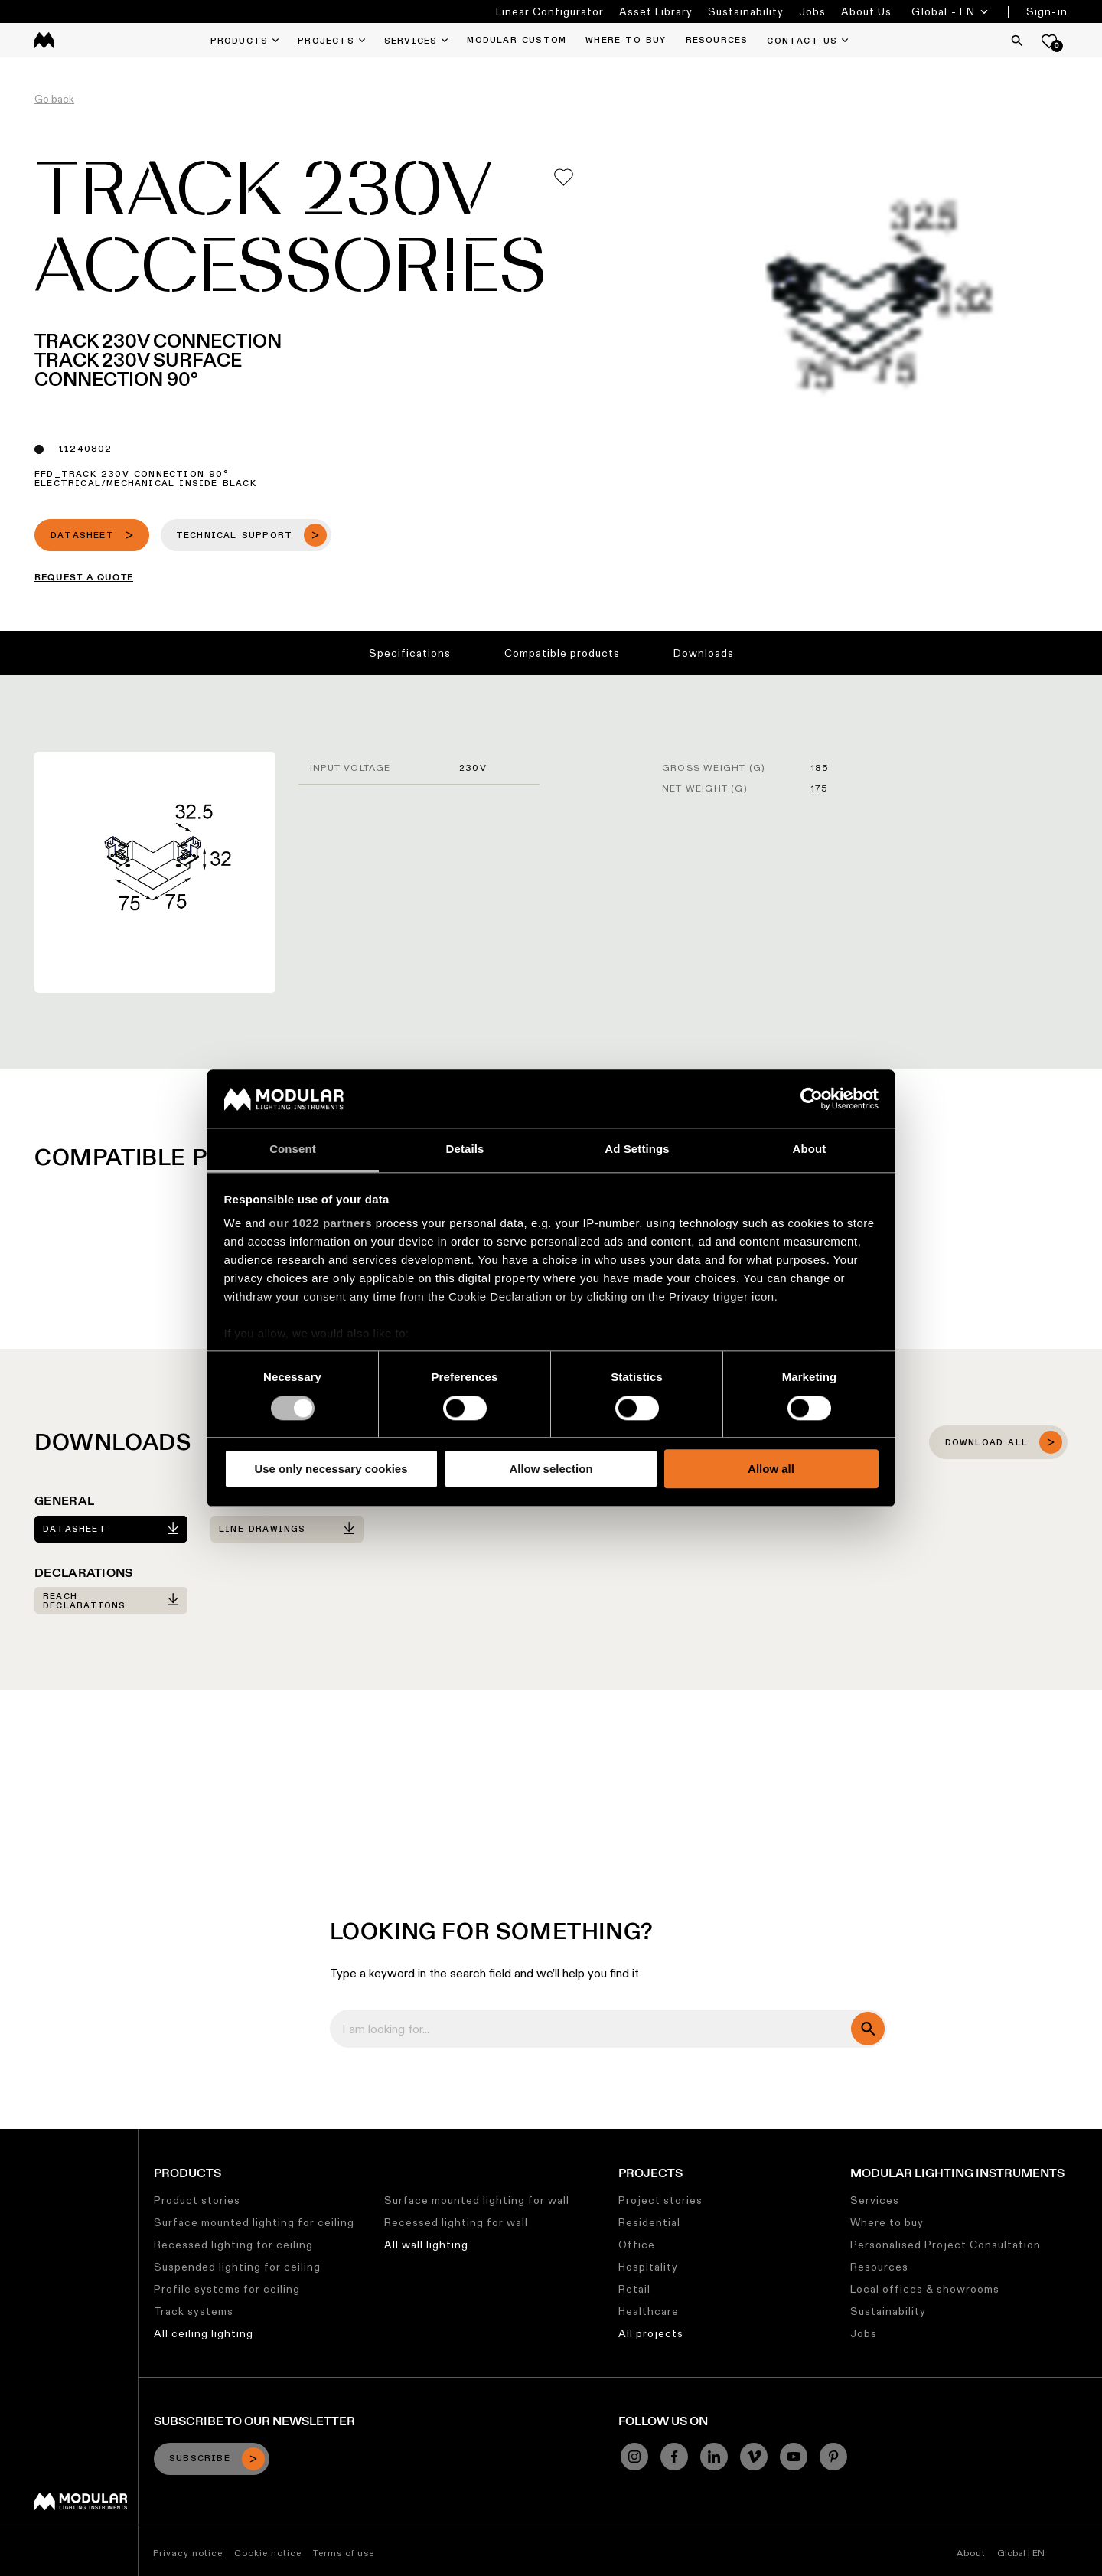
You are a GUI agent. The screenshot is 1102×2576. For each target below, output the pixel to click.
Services (874, 2200)
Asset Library (656, 11)
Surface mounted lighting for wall (476, 2200)
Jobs (812, 11)
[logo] (44, 40)
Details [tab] (465, 1149)
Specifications (410, 653)
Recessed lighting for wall (456, 2222)
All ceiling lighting (203, 2333)
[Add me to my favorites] (563, 177)
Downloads (703, 653)
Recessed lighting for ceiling (233, 2244)
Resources (879, 2267)
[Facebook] (674, 2456)
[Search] (1017, 40)
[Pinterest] (833, 2456)
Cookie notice (268, 2552)
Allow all (771, 1468)
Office (636, 2244)
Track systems (193, 2311)
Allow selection (550, 1468)
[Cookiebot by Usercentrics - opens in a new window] (812, 1098)
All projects (650, 2333)
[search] (868, 2028)
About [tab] (809, 1149)
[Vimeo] (754, 2456)
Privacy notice (188, 2552)
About (971, 2552)
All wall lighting (426, 2244)
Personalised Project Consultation (945, 2244)
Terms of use (343, 2552)
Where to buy (887, 2222)
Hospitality (648, 2267)
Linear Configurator (550, 11)
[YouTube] (794, 2456)
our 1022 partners (320, 1223)
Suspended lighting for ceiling (237, 2267)
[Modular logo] (80, 2506)
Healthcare (648, 2311)
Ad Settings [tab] (637, 1149)
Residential (649, 2222)
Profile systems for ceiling (227, 2289)
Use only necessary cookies (330, 1468)
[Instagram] (634, 2456)
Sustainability (746, 11)
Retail (634, 2289)
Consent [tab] (292, 1149)
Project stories (660, 2200)
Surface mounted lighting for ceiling (254, 2222)
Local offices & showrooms (924, 2289)
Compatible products (562, 653)
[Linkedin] (714, 2456)
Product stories (197, 2200)
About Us (866, 11)
